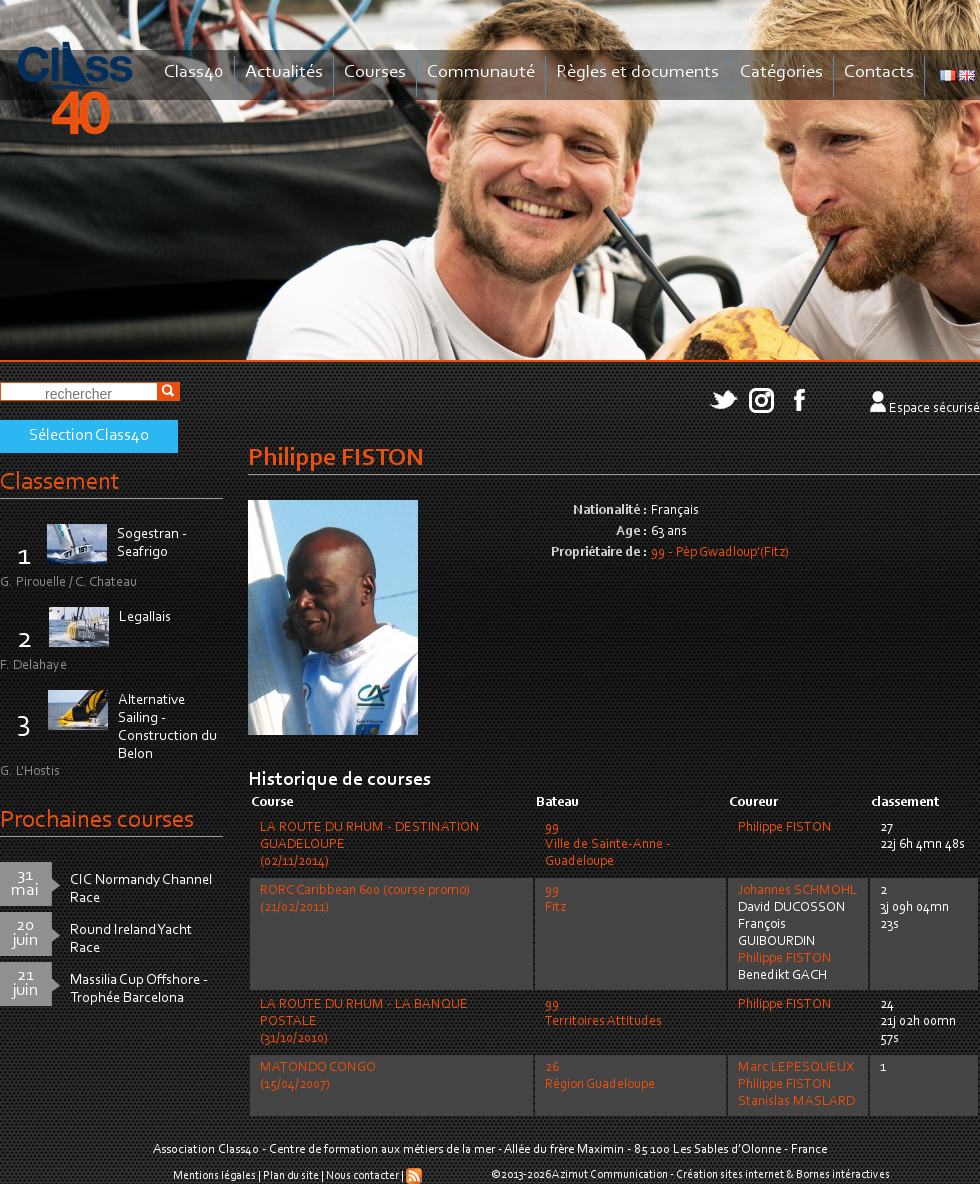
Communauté (481, 72)
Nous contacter (362, 1176)
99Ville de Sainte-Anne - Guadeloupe (608, 845)
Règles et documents (637, 72)
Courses (375, 72)
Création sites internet (730, 1175)
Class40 (194, 72)
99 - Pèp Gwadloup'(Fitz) (720, 553)
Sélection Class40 (89, 436)
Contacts (879, 72)
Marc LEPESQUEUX (796, 1068)
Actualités (284, 72)
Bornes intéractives (843, 1175)
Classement (60, 482)
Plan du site (291, 1176)
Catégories (781, 72)
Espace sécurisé (934, 409)
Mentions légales (214, 1176)
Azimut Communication (610, 1175)
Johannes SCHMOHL (797, 891)
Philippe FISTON (785, 828)
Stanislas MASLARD (796, 1102)
